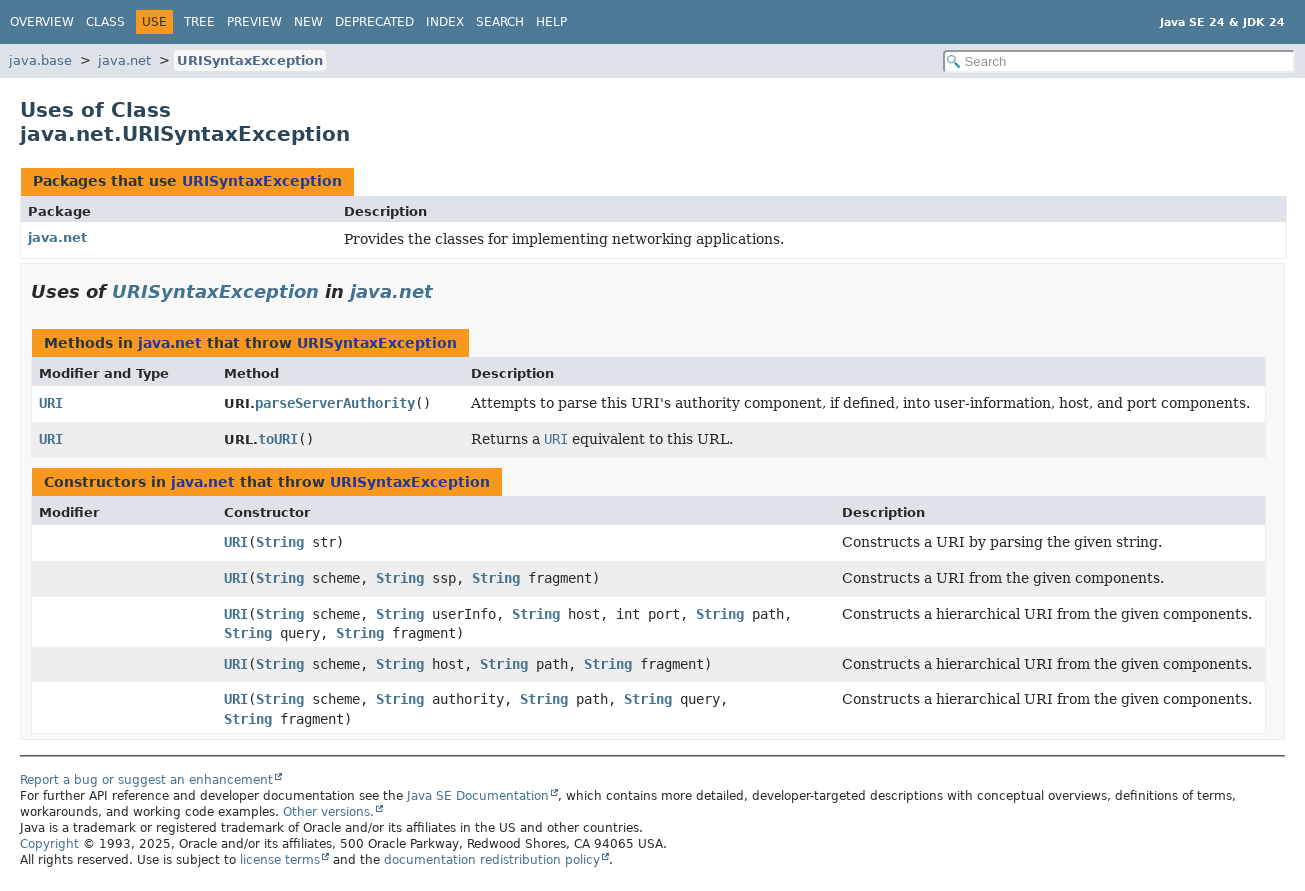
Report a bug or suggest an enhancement (146, 780)
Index (445, 22)
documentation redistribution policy (492, 860)
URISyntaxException (250, 60)
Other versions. (328, 812)
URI (51, 403)
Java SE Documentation (478, 796)
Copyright (49, 844)
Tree (199, 22)
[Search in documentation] (1119, 61)
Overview (42, 22)
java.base (40, 60)
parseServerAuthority (335, 403)
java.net (124, 60)
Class (105, 22)
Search (500, 22)
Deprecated (374, 22)
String (280, 542)
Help (551, 22)
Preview (254, 22)
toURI (278, 439)
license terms (280, 860)
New (308, 22)
